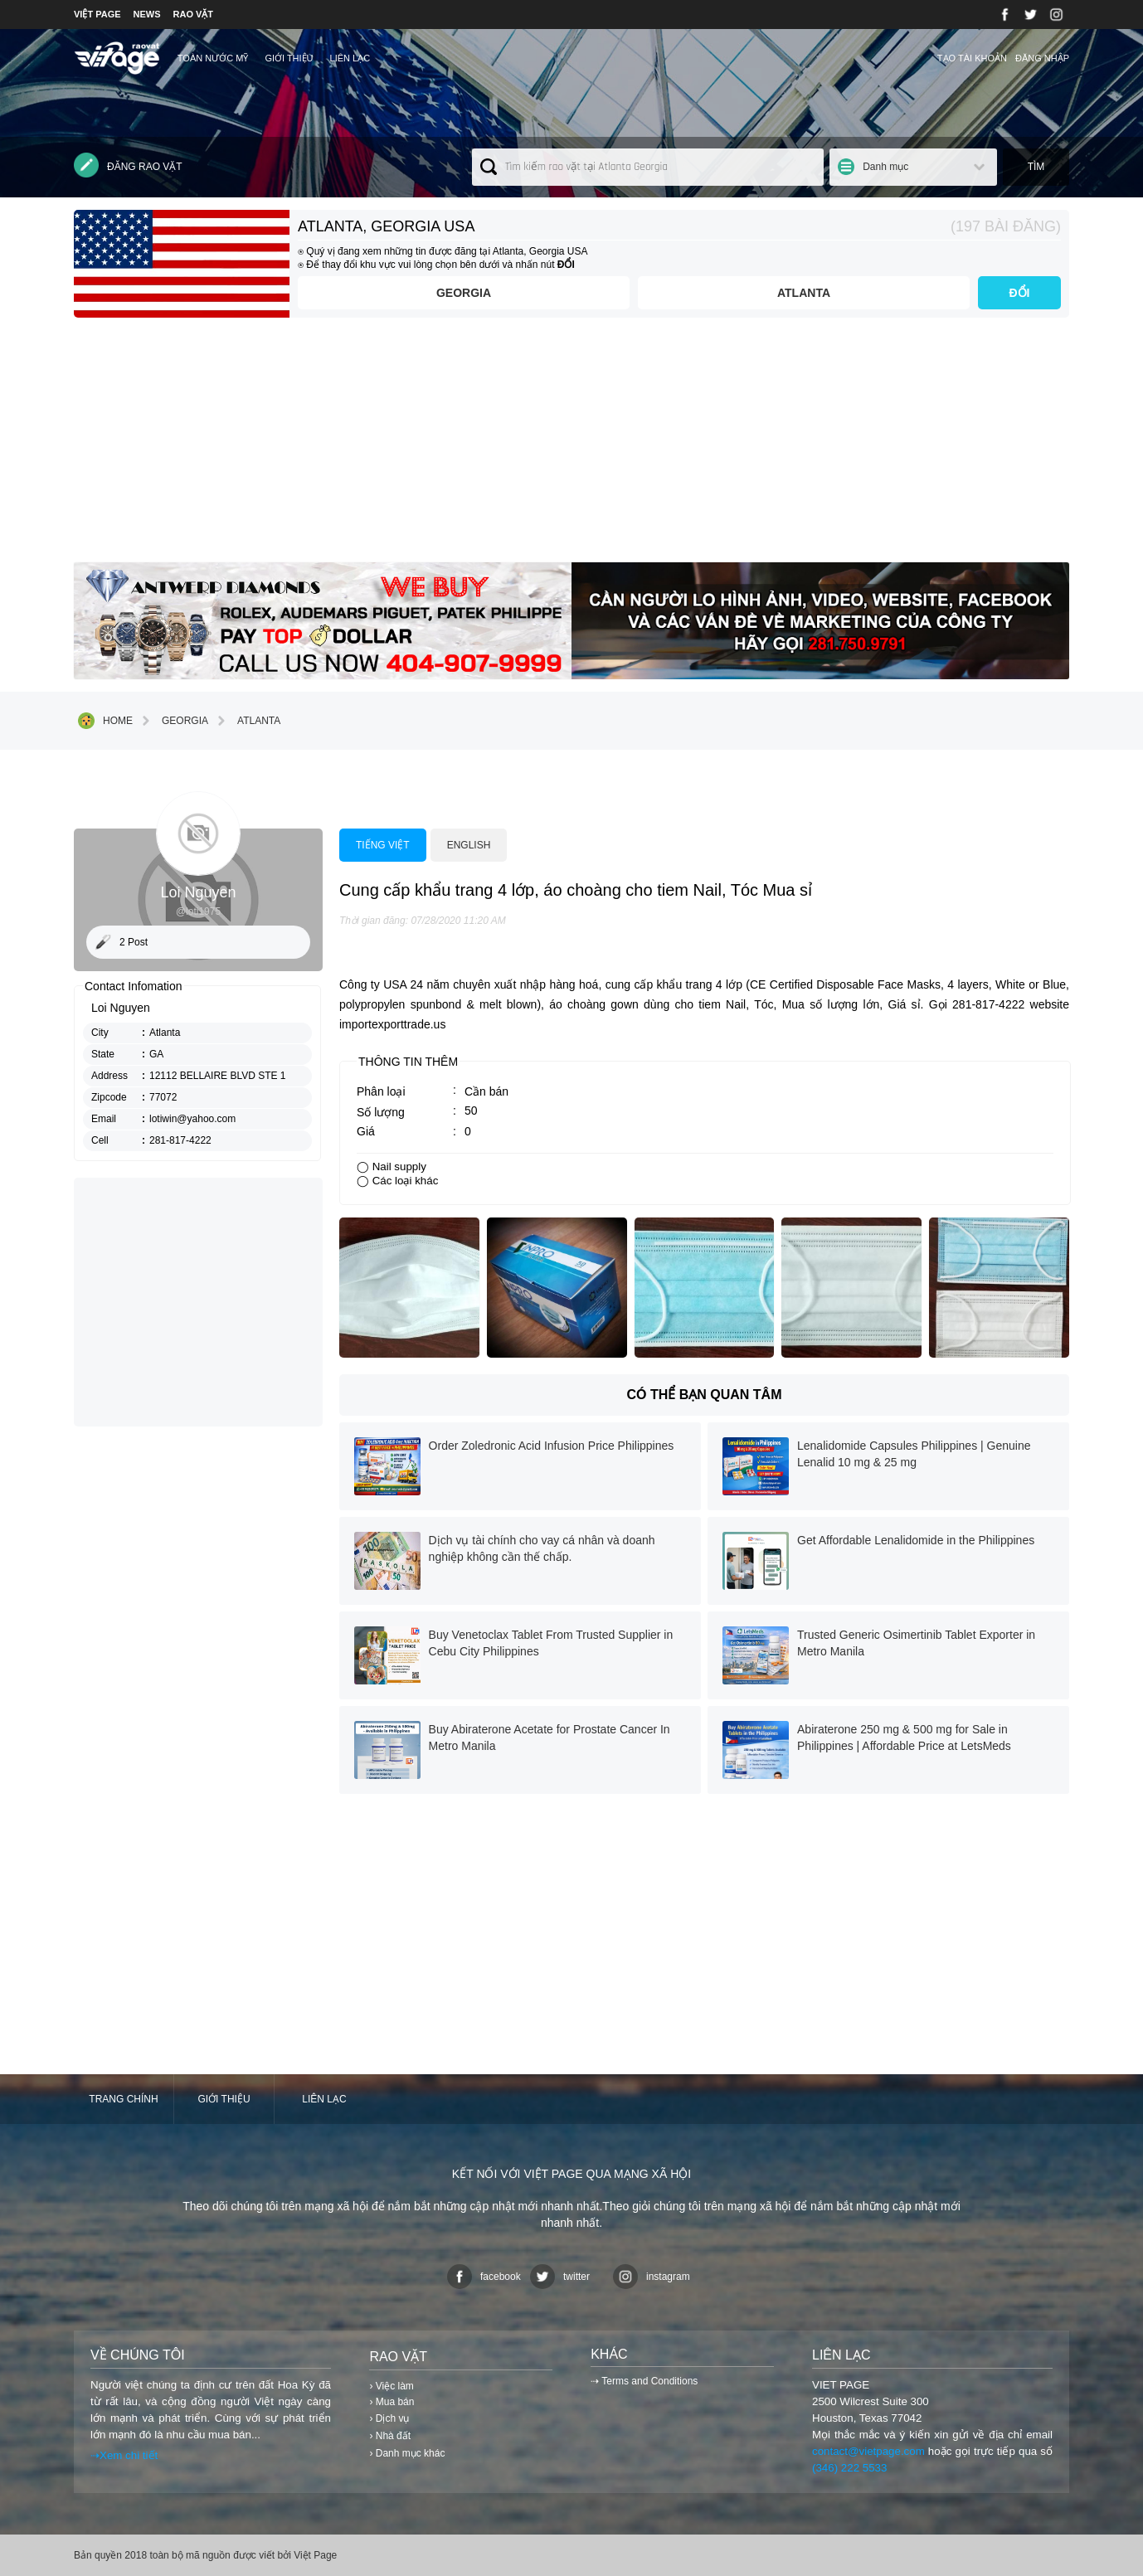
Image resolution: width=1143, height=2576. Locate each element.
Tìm (1036, 167)
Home (105, 720)
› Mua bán (391, 2402)
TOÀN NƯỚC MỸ (213, 58)
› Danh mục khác (407, 2453)
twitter (560, 2276)
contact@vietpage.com (868, 2451)
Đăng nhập (1042, 58)
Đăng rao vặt (128, 165)
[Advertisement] (571, 446)
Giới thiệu (289, 58)
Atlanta (803, 292)
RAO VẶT (193, 14)
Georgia (463, 292)
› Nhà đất (390, 2436)
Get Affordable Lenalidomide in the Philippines (915, 1540)
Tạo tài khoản (972, 58)
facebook (484, 2276)
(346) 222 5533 (849, 2468)
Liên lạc (350, 58)
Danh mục (885, 167)
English (469, 845)
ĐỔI (1019, 292)
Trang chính (123, 2099)
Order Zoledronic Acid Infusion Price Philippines (551, 1445)
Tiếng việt (383, 845)
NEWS (147, 14)
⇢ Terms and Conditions (644, 2381)
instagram (651, 2276)
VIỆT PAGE (97, 14)
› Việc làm (391, 2386)
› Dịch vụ (389, 2418)
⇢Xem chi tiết (124, 2455)
